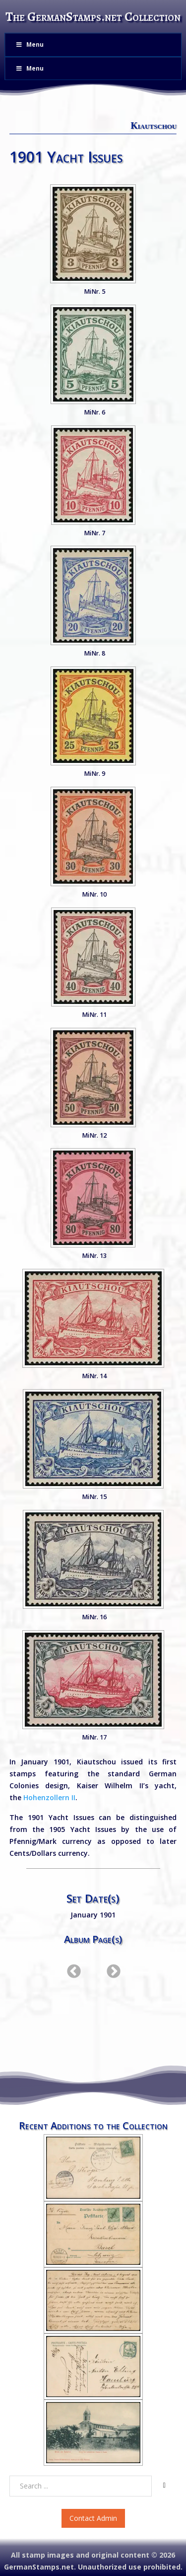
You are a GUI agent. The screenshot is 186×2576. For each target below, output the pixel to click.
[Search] (164, 2485)
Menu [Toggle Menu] (29, 44)
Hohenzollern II (49, 1797)
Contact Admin (93, 2518)
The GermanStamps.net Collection (93, 16)
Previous (71, 1969)
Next (111, 1969)
